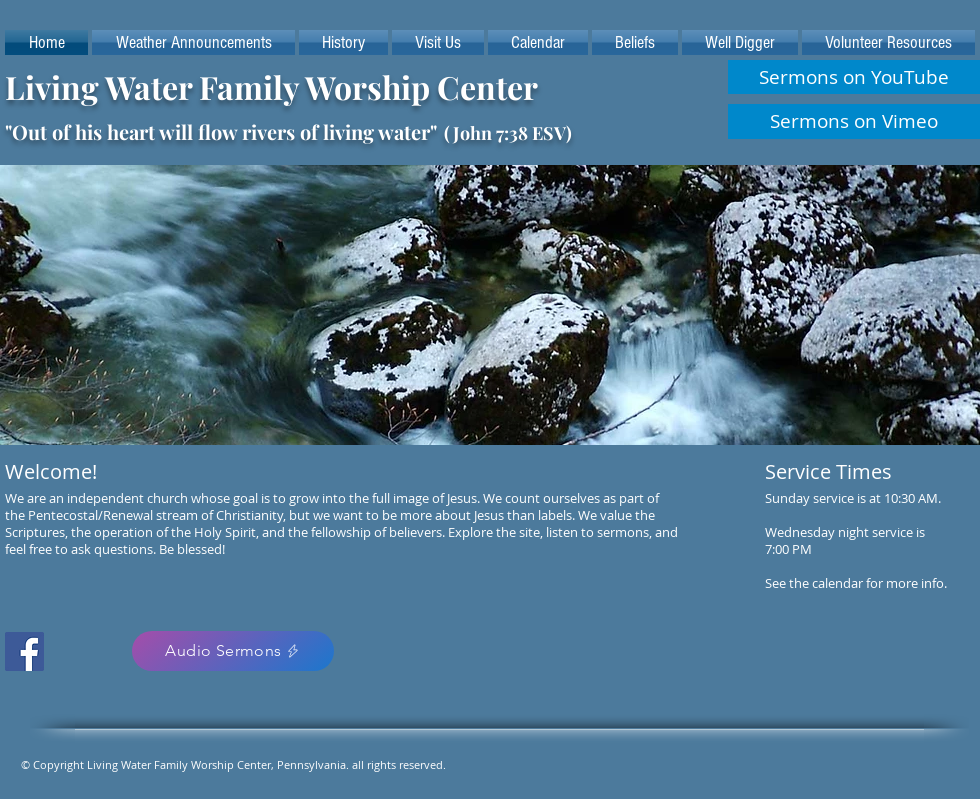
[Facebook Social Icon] (24, 651)
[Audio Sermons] (233, 651)
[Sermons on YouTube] (854, 77)
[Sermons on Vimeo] (854, 121)
